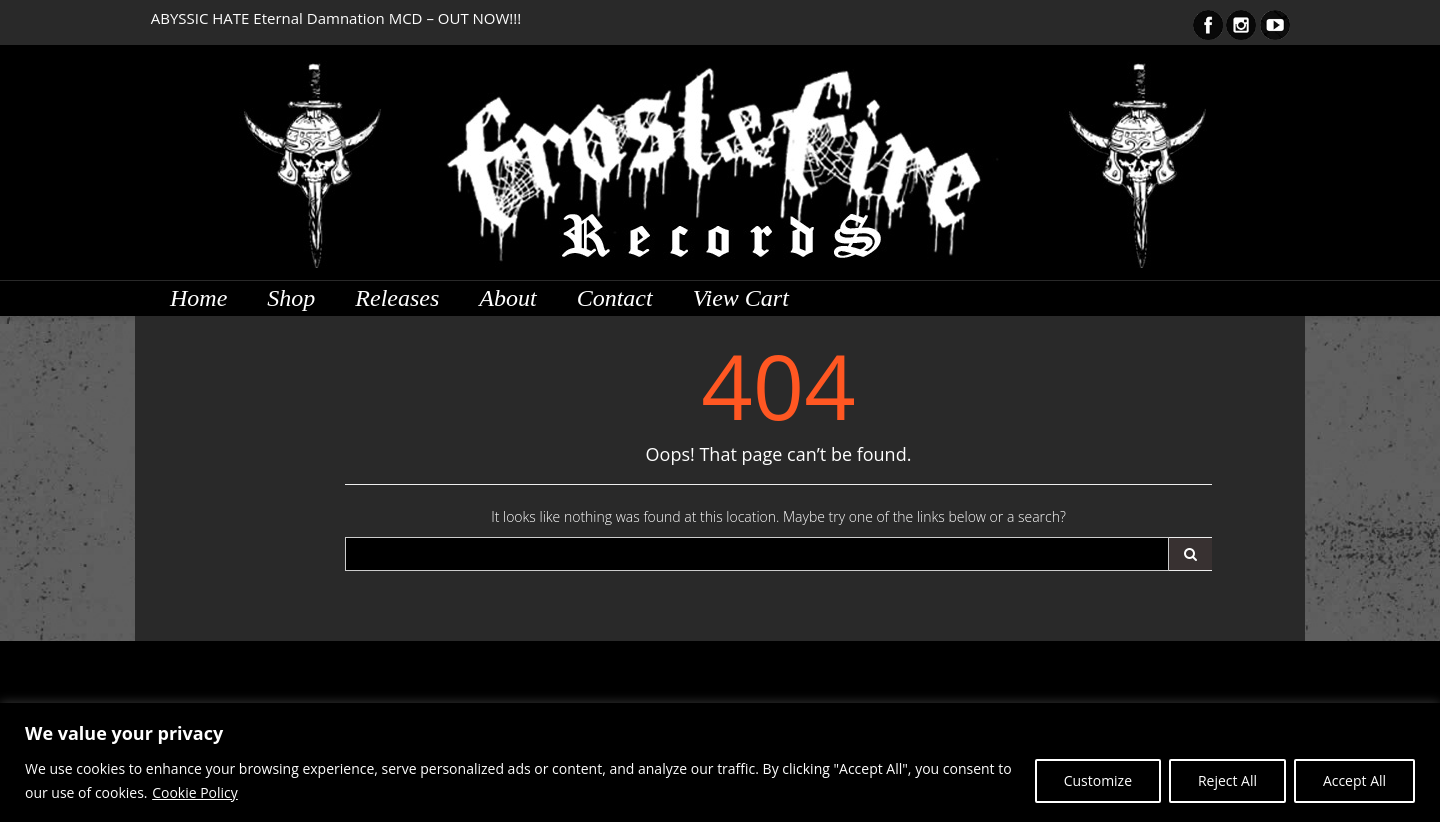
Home (198, 298)
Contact (615, 298)
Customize (1097, 780)
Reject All (1227, 780)
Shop (291, 298)
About (507, 298)
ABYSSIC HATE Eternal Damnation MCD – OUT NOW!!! (336, 18)
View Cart (741, 298)
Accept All (1354, 780)
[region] (720, 762)
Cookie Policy (195, 792)
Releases (397, 298)
